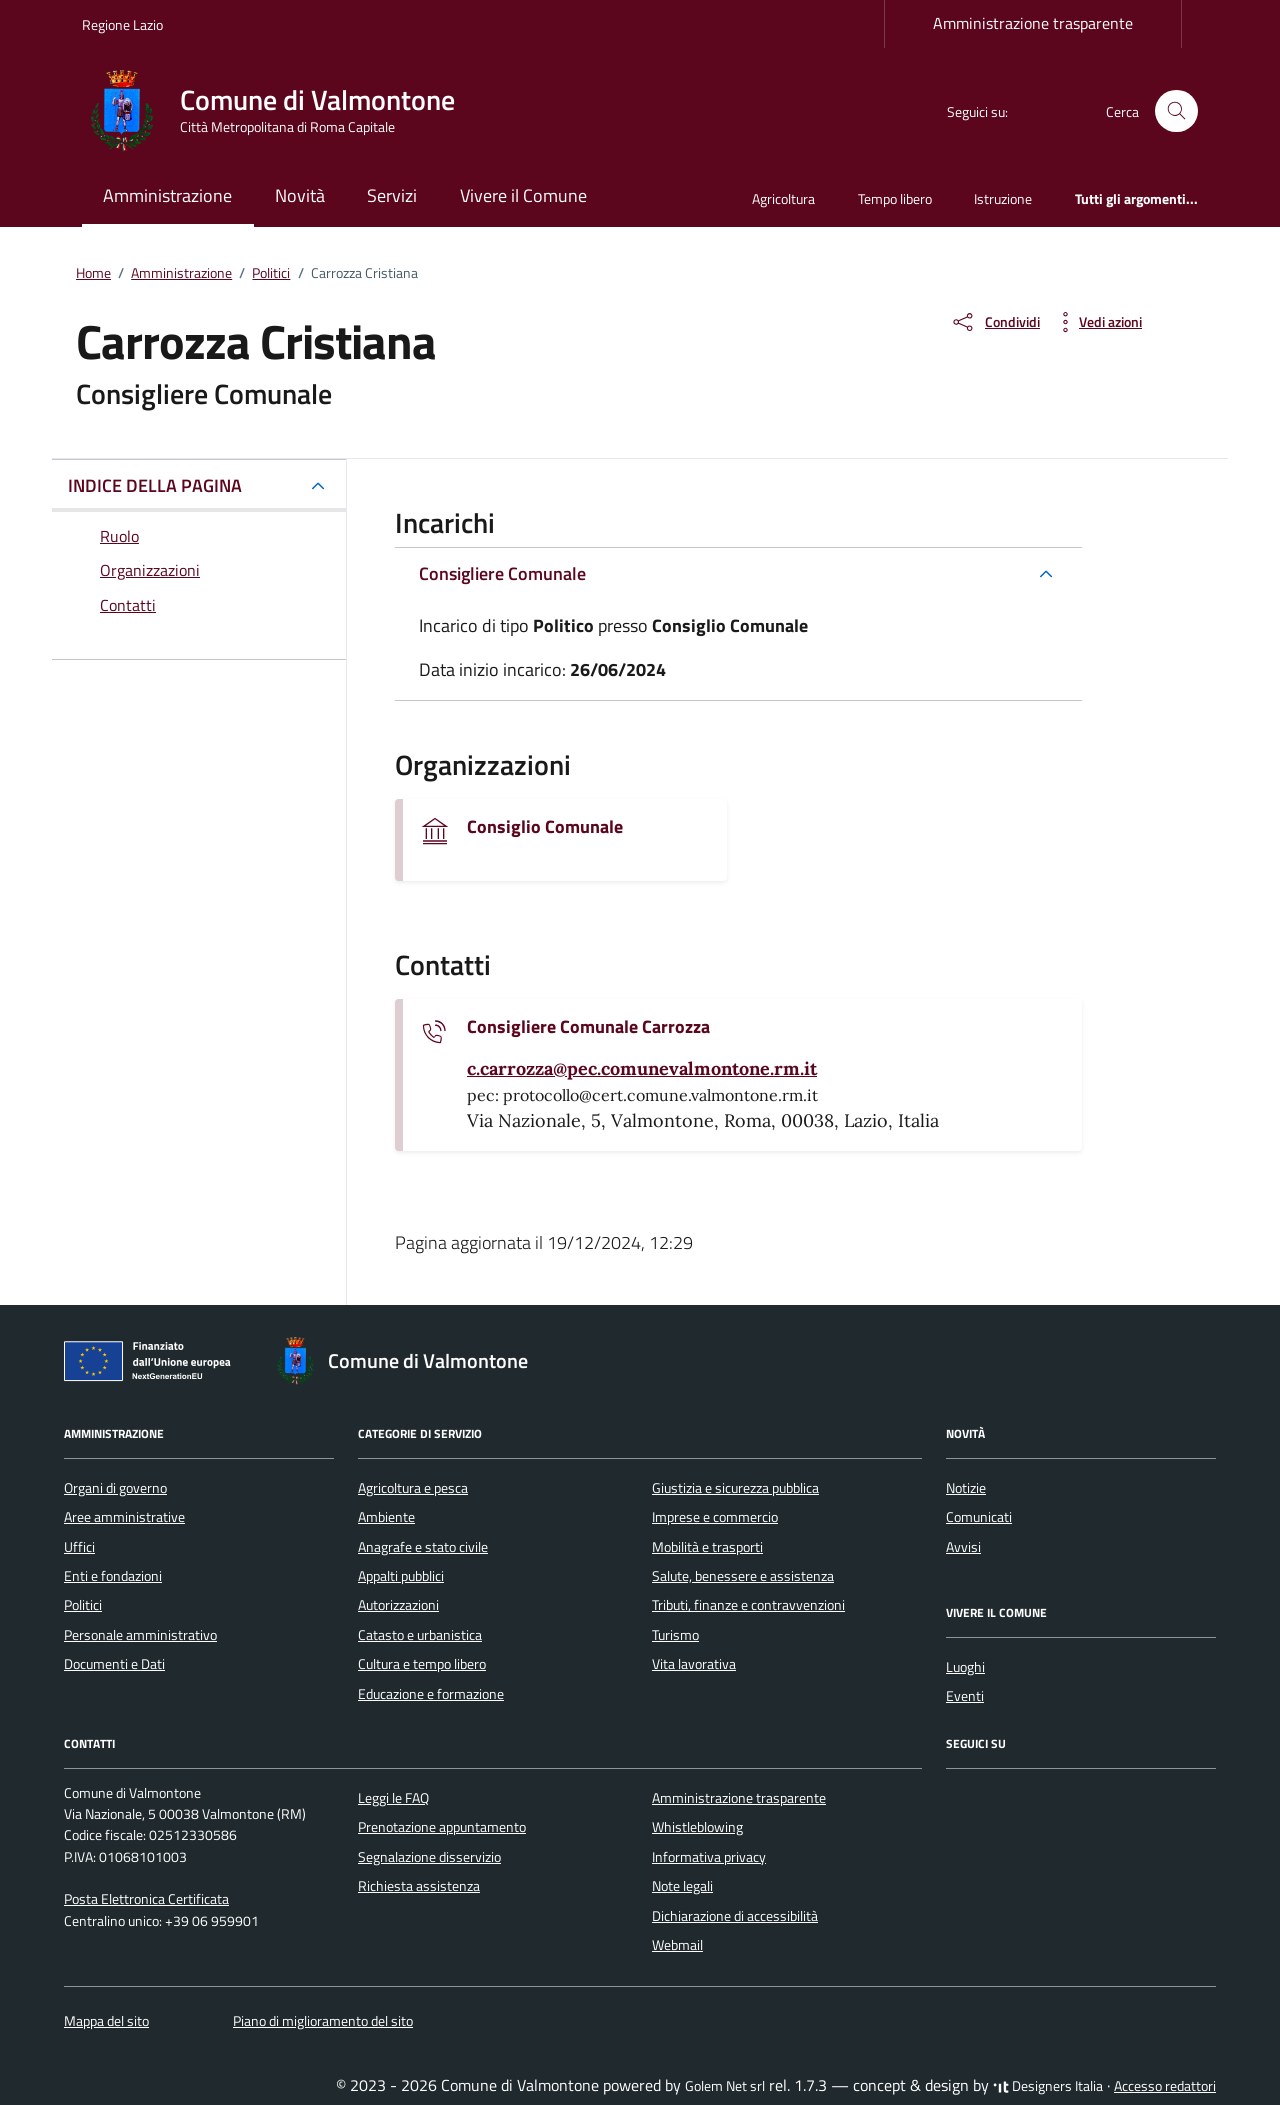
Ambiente (386, 1517)
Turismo (675, 1635)
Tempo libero (895, 198)
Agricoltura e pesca (413, 1488)
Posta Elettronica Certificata (146, 1899)
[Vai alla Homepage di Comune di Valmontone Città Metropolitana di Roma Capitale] (280, 111)
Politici (83, 1605)
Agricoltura (783, 198)
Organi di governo (115, 1488)
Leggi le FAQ (393, 1798)
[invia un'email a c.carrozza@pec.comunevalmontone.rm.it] (642, 1069)
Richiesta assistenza (419, 1886)
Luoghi (965, 1667)
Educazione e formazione (431, 1694)
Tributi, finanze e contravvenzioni (748, 1605)
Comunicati (979, 1517)
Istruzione (1003, 198)
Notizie (966, 1488)
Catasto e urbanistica (420, 1635)
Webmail (677, 1945)
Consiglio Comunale (545, 827)
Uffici (79, 1547)
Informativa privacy (709, 1857)
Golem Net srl (725, 2086)
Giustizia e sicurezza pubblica (735, 1488)
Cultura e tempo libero (422, 1664)
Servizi (392, 195)
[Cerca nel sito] (1176, 111)
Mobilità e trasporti (707, 1547)
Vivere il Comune (523, 195)
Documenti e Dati (114, 1664)
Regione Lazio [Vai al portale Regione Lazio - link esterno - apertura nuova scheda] (122, 24)
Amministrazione (167, 195)
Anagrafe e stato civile (423, 1547)
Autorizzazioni (398, 1605)
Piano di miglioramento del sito (323, 2021)
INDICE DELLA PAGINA (155, 485)
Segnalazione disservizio (429, 1857)
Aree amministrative (124, 1517)
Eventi (965, 1696)
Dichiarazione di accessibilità (735, 1916)
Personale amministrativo (140, 1635)
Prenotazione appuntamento (442, 1827)
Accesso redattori (1165, 2086)
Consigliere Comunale (502, 573)
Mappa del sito (106, 2021)
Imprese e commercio (715, 1517)
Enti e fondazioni (113, 1576)
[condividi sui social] (995, 322)
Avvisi (963, 1547)
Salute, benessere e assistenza (743, 1576)
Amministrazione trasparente (1033, 23)
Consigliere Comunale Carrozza (588, 1027)
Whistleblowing (697, 1827)
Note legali (682, 1886)
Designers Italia (1048, 2086)
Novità (300, 195)
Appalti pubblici (401, 1576)
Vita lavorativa (694, 1664)
